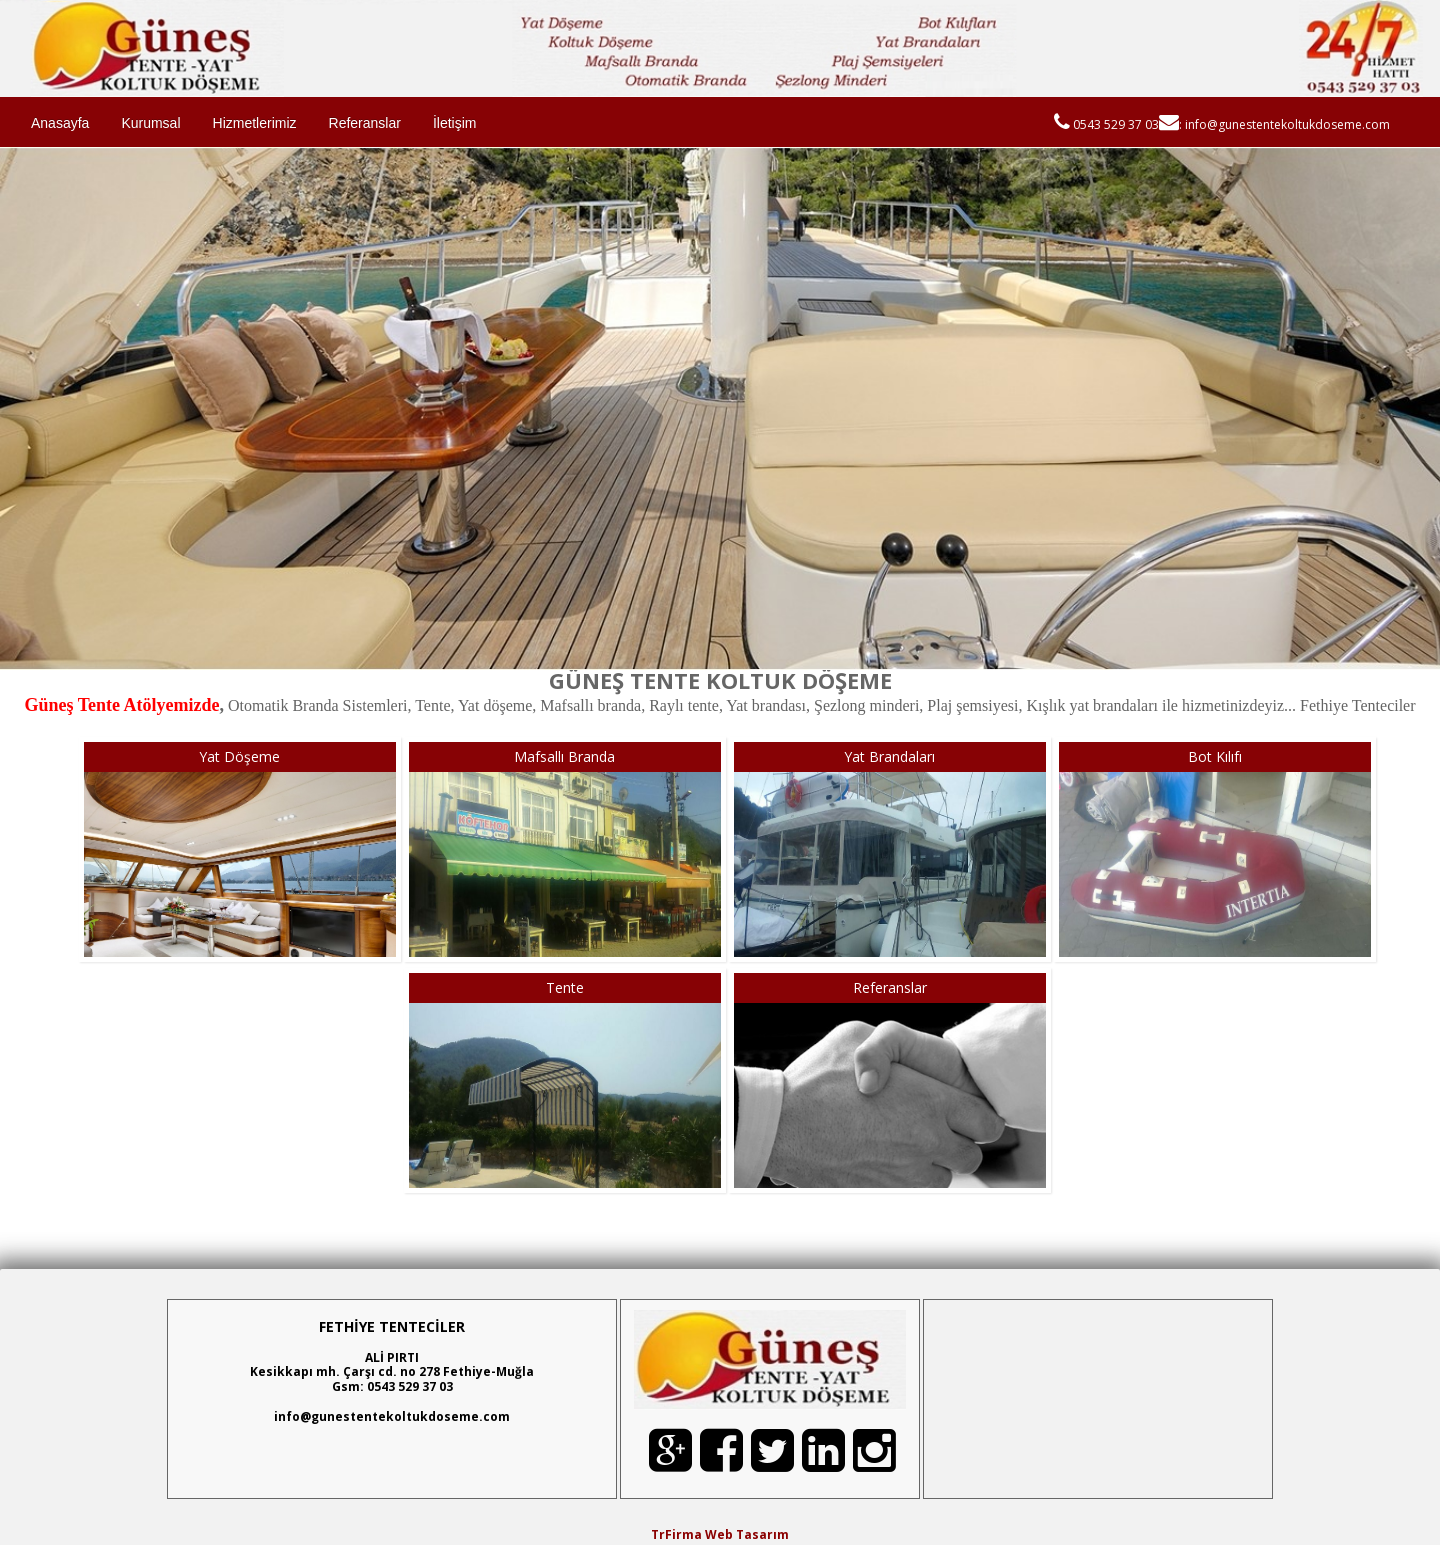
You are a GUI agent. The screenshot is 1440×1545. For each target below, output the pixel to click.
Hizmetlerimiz (255, 123)
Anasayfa (60, 123)
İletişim (455, 123)
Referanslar (365, 123)
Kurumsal (150, 123)
